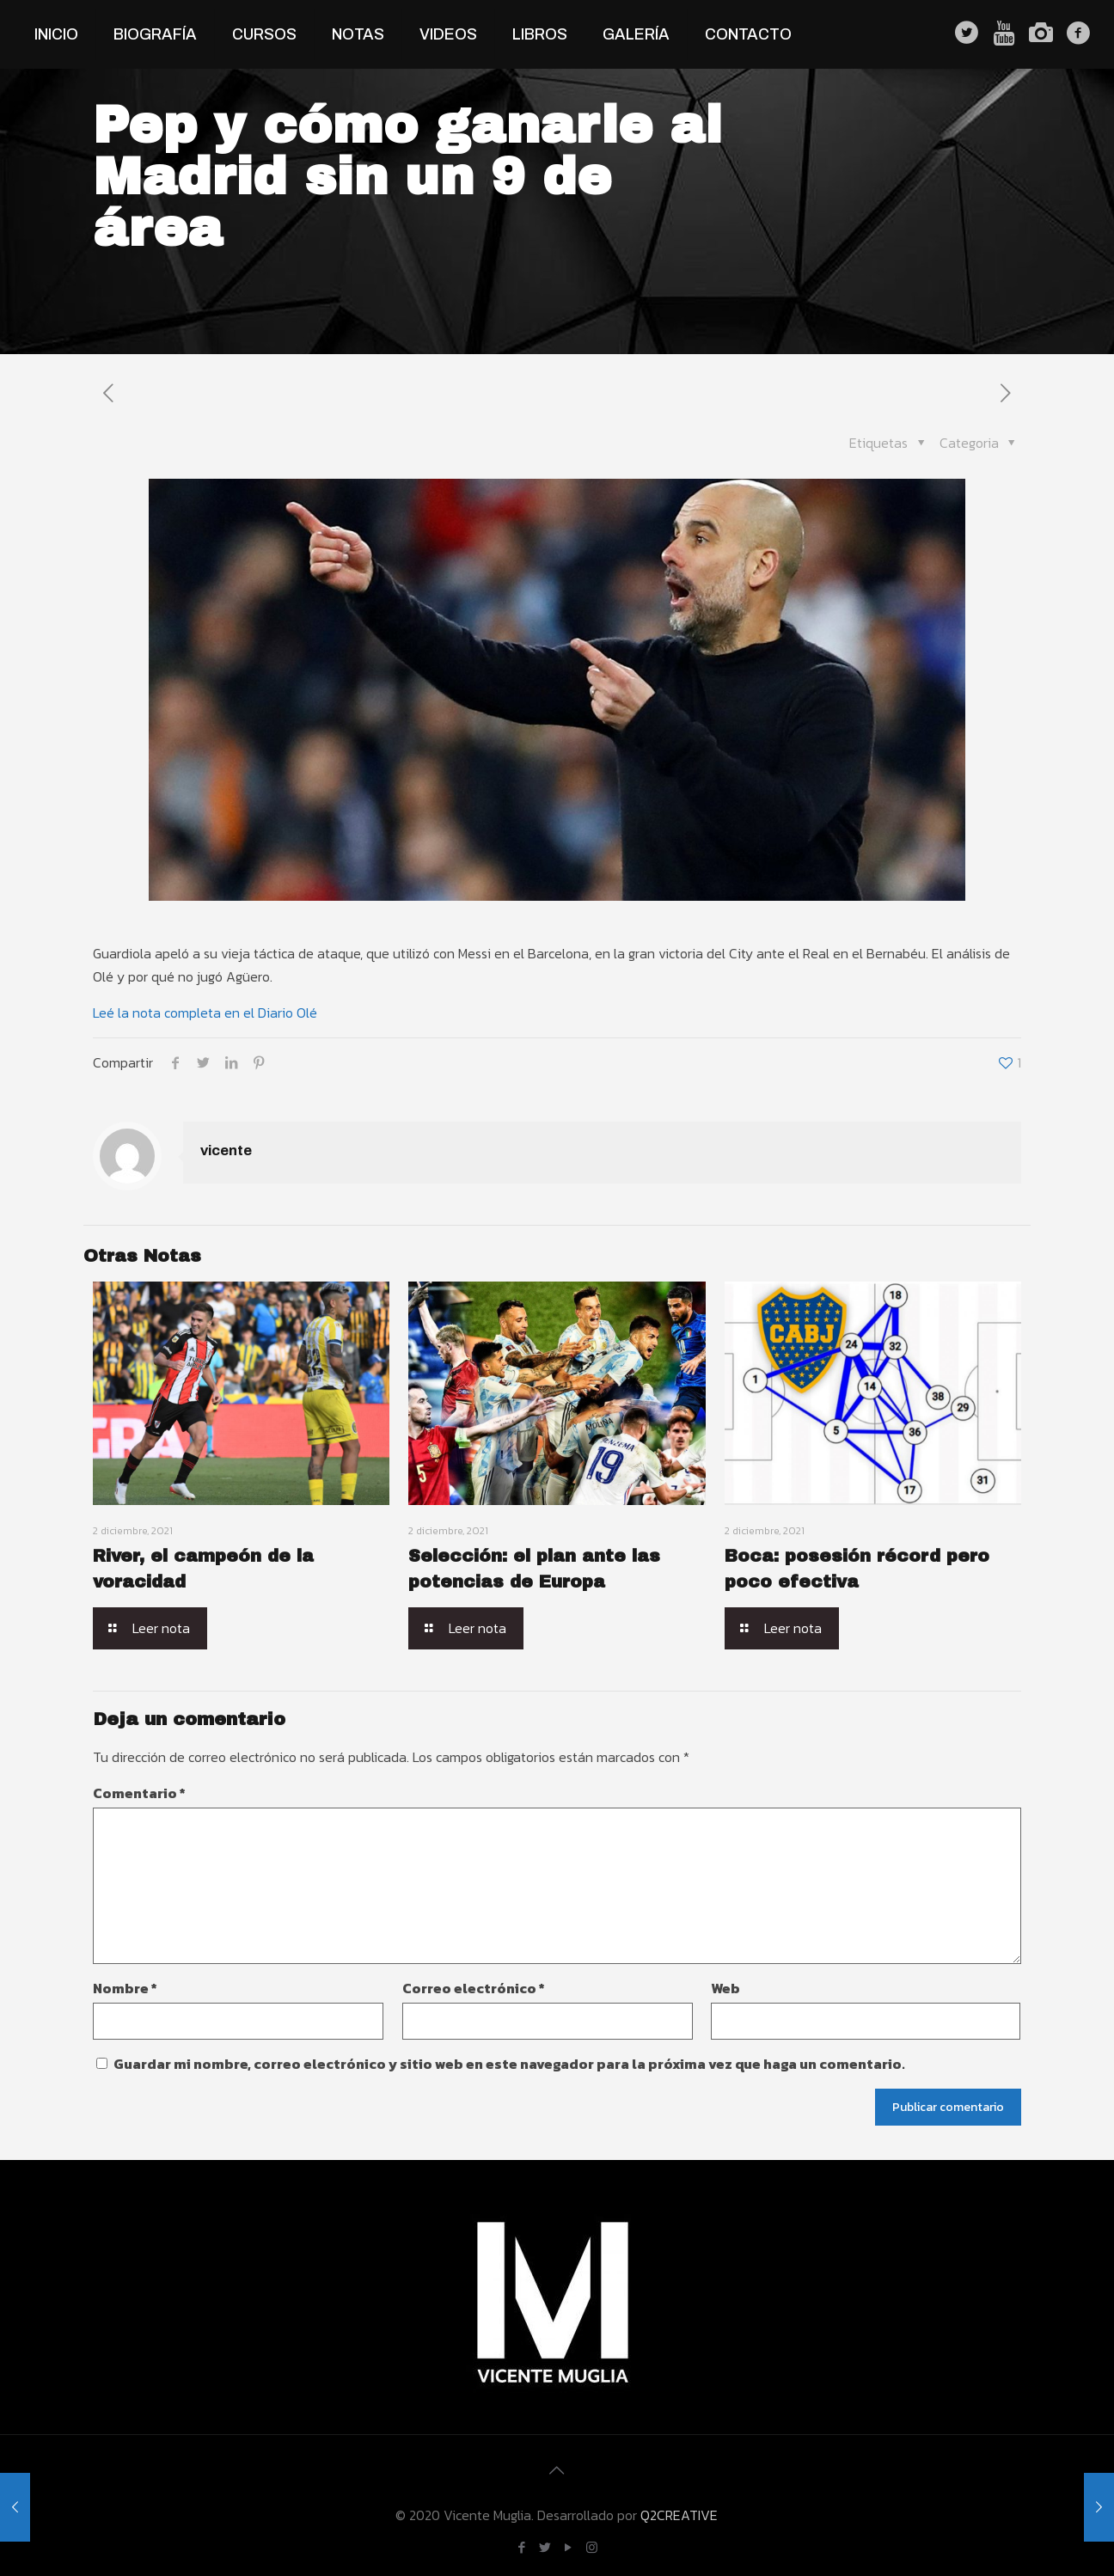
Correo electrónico (473, 1988)
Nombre (125, 1988)
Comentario (139, 1793)
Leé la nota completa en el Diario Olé (205, 1012)
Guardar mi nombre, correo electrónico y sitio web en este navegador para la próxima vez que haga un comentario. (509, 2063)
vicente (226, 1150)
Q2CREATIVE (679, 2515)
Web (725, 1988)
